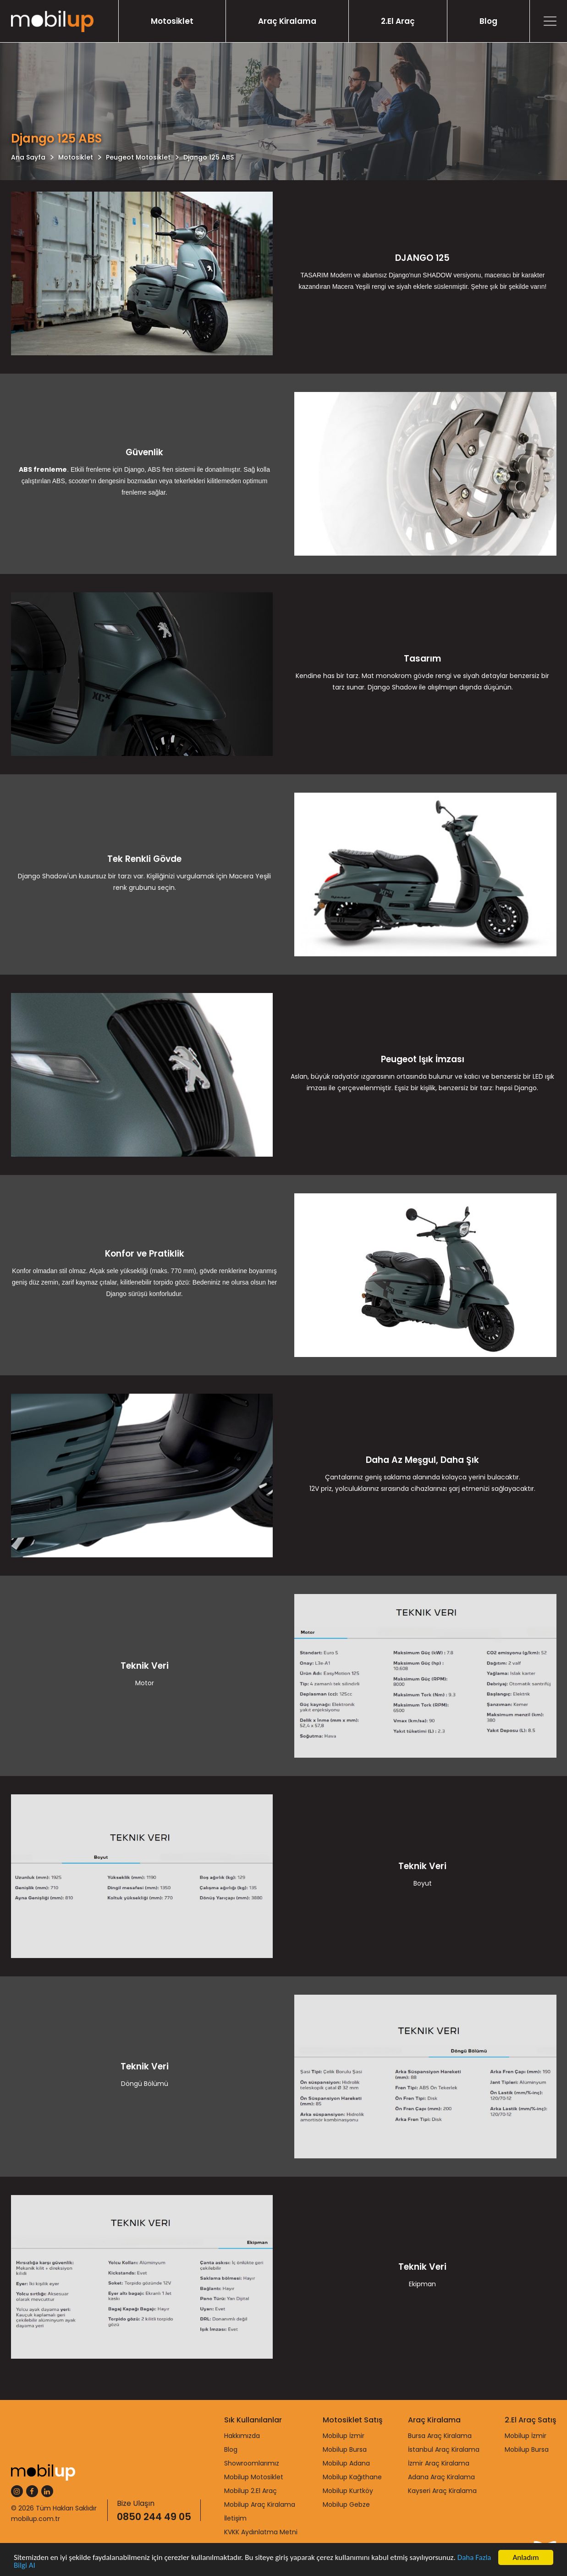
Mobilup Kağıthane (352, 2477)
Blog (488, 21)
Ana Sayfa (28, 157)
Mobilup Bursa (345, 2449)
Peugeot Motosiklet (138, 157)
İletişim (235, 2518)
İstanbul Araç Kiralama (443, 2449)
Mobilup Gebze (346, 2504)
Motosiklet (172, 21)
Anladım (525, 2557)
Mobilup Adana (346, 2463)
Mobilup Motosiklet (253, 2477)
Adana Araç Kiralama (441, 2477)
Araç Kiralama (287, 21)
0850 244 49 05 (154, 2516)
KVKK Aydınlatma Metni (260, 2532)
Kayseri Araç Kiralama (442, 2490)
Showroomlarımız (251, 2463)
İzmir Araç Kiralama (438, 2463)
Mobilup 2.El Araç (250, 2490)
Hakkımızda (242, 2435)
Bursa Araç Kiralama (440, 2435)
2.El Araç (398, 21)
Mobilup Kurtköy (348, 2490)
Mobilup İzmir (343, 2435)
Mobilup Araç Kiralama (259, 2504)
